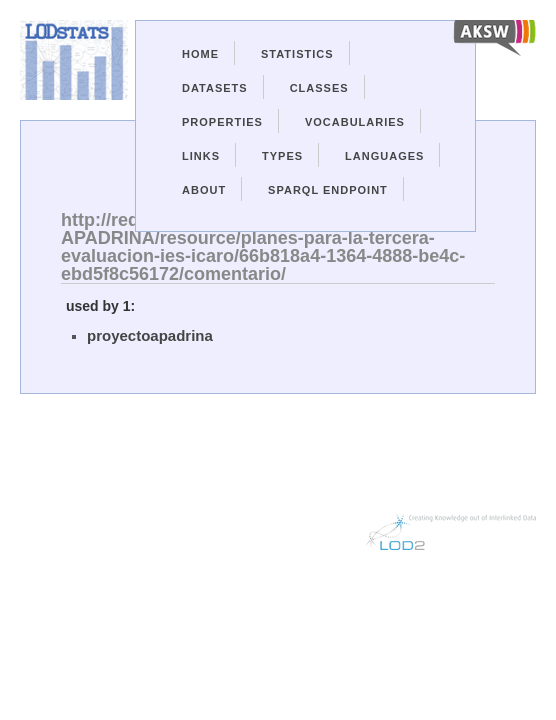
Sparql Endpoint (328, 190)
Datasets (215, 88)
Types (282, 156)
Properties (222, 122)
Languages (384, 156)
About (204, 190)
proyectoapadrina (150, 335)
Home (200, 54)
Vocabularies (355, 122)
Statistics (297, 54)
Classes (319, 88)
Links (201, 156)
